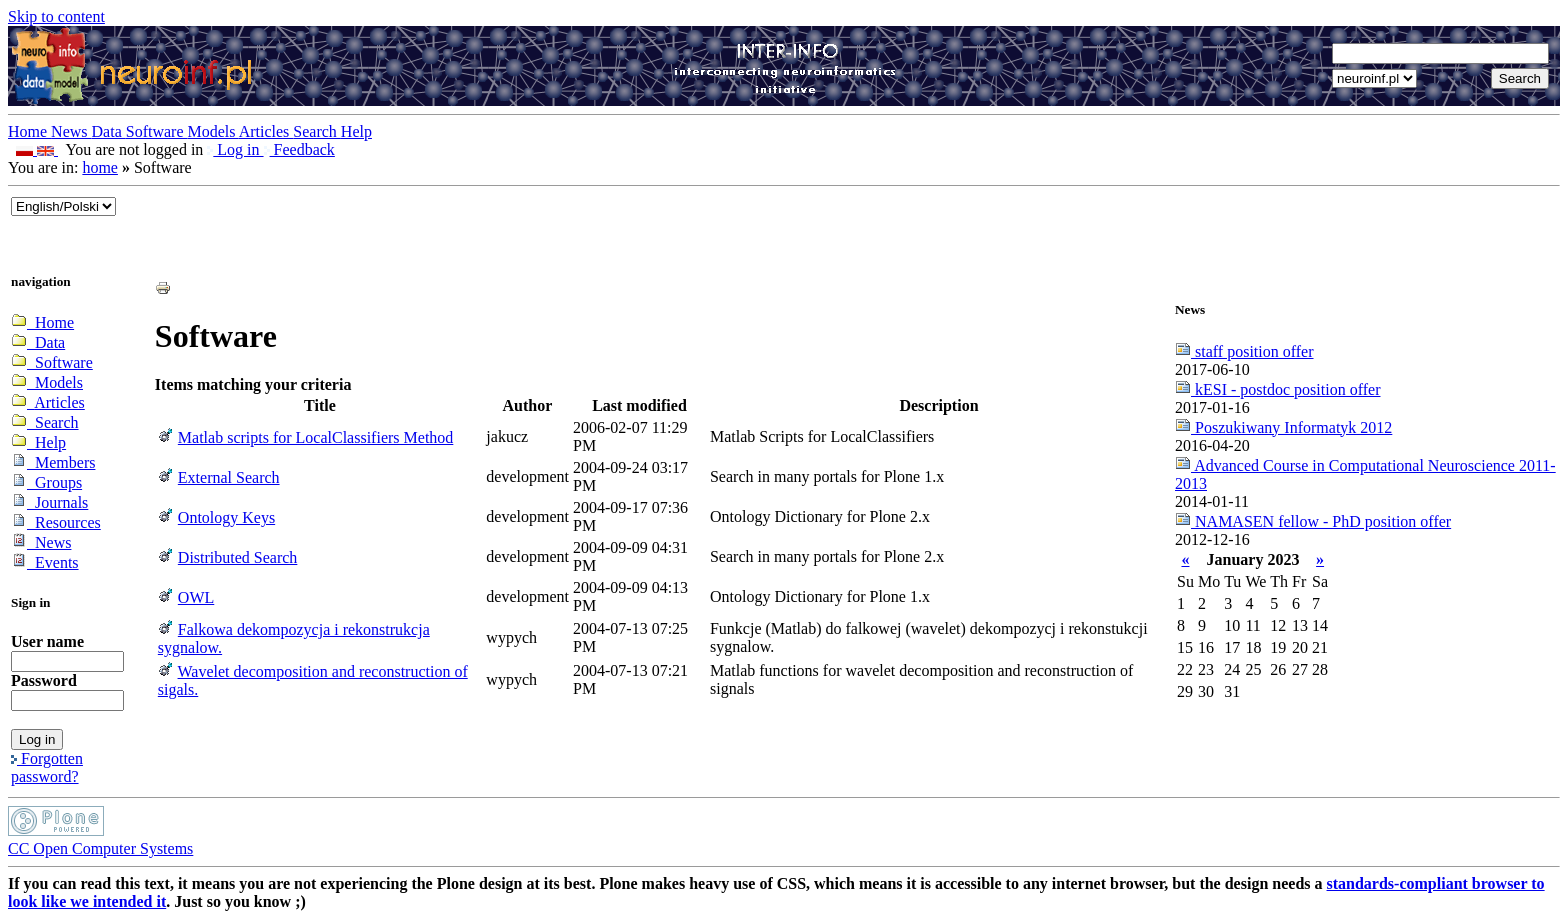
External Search (229, 477)
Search (317, 131)
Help (356, 131)
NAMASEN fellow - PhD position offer (1313, 521)
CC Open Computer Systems (100, 848)
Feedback (299, 149)
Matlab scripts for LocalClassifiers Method (316, 437)
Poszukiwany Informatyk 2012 (1283, 427)
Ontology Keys (226, 517)
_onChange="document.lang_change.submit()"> (63, 206)
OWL (196, 597)
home (100, 167)
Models (213, 131)
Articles (266, 131)
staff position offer (1244, 351)
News (71, 131)
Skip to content (56, 16)
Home (29, 131)
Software (157, 131)
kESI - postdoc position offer (1277, 389)
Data (109, 131)
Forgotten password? (47, 767)
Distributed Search (238, 557)
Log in (235, 149)
